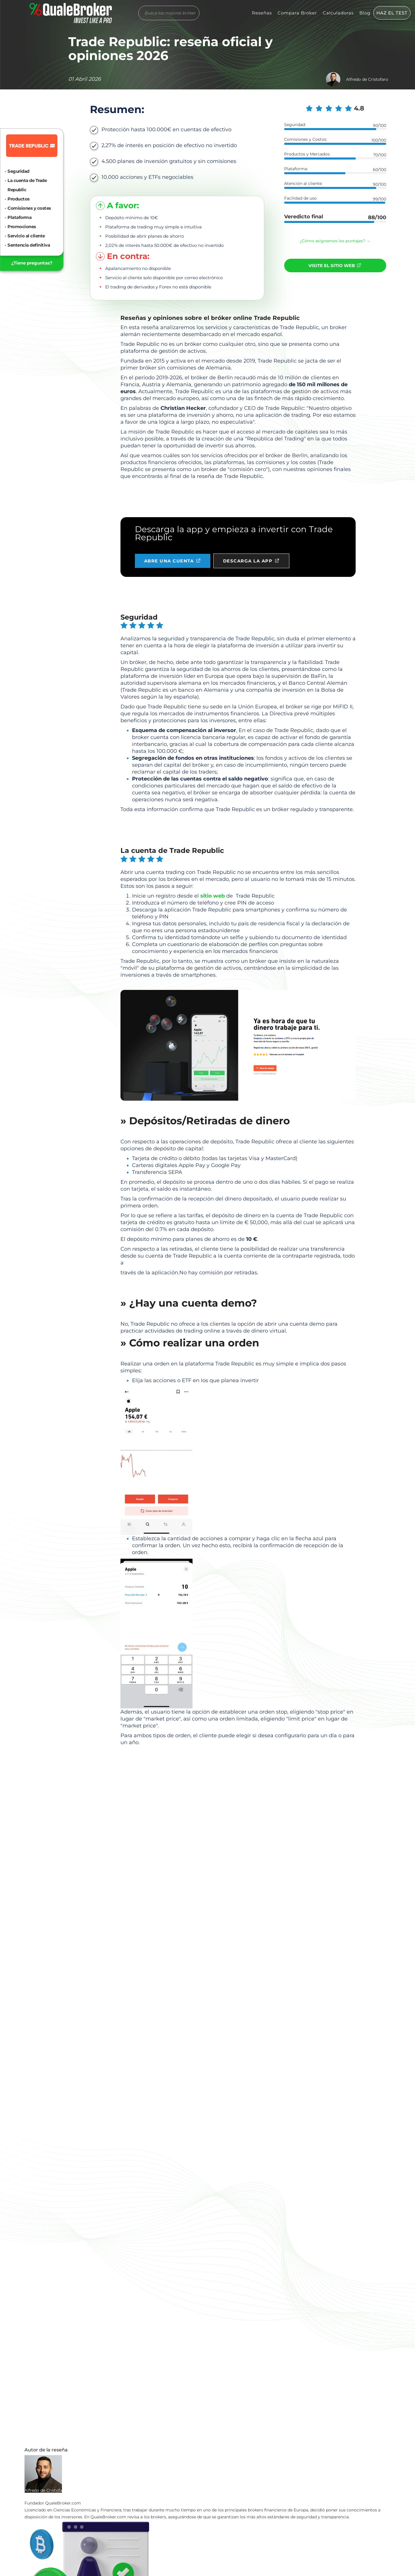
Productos (18, 199)
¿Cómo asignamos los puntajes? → (335, 240)
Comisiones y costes (29, 208)
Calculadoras (338, 13)
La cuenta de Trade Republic (27, 185)
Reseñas (262, 13)
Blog (364, 13)
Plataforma (19, 217)
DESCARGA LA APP (253, 559)
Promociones (21, 226)
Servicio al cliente (26, 236)
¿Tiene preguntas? (31, 263)
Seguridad (18, 171)
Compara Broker (297, 13)
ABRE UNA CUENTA (173, 559)
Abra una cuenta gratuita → (238, 1289)
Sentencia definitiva (28, 245)
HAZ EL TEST (392, 13)
